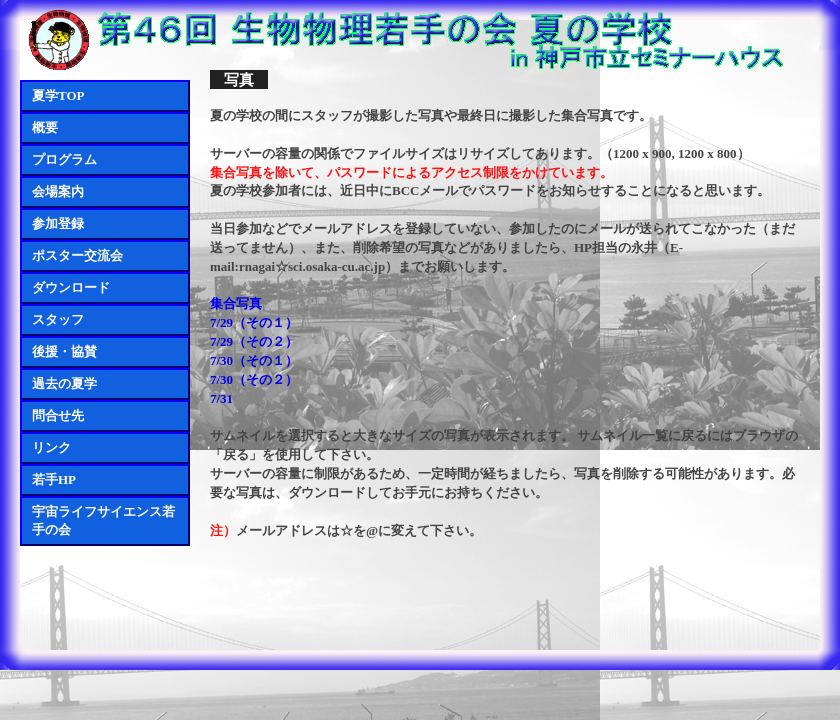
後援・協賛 (64, 351)
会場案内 (58, 191)
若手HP (54, 479)
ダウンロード (71, 287)
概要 (45, 127)
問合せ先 (58, 415)
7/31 (221, 398)
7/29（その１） (254, 322)
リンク (51, 447)
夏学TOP (58, 95)
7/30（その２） (254, 379)
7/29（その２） (254, 341)
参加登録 (58, 223)
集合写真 (236, 303)
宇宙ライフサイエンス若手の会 (103, 520)
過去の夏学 (64, 383)
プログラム (64, 159)
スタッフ (58, 319)
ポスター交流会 (77, 255)
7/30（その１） (254, 360)
